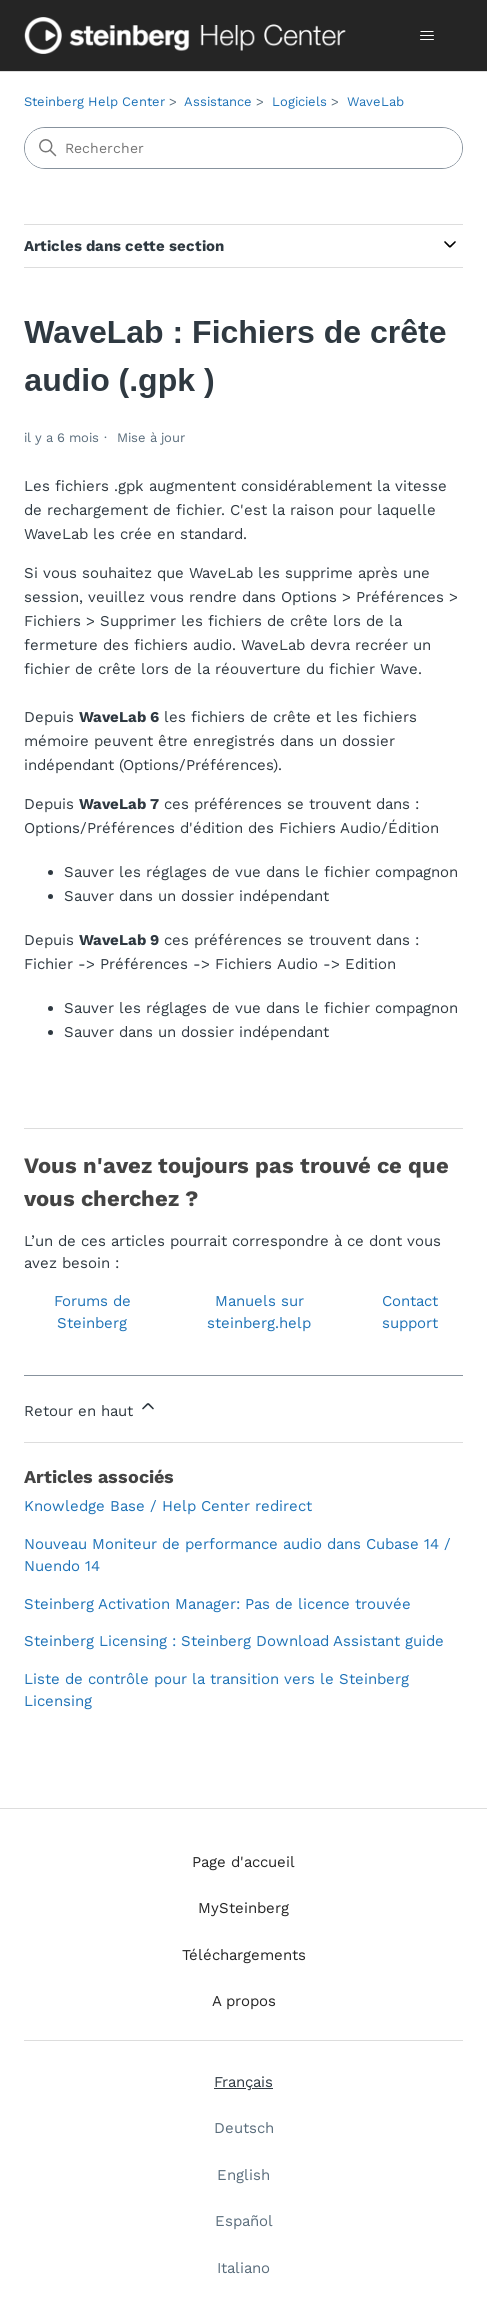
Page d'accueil (243, 1862)
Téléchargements (244, 1955)
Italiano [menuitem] (243, 2268)
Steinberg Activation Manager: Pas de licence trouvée (217, 1604)
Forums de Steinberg (92, 1312)
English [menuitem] (243, 2175)
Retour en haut (91, 1408)
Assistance (218, 101)
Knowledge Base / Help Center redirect (168, 1506)
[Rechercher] (243, 148)
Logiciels (299, 101)
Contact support (410, 1312)
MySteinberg (243, 1908)
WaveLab (375, 101)
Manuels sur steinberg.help (259, 1312)
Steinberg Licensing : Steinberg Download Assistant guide (234, 1641)
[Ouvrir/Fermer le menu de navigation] (427, 36)
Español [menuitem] (244, 2221)
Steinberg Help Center (94, 101)
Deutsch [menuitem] (244, 2128)
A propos (244, 2001)
